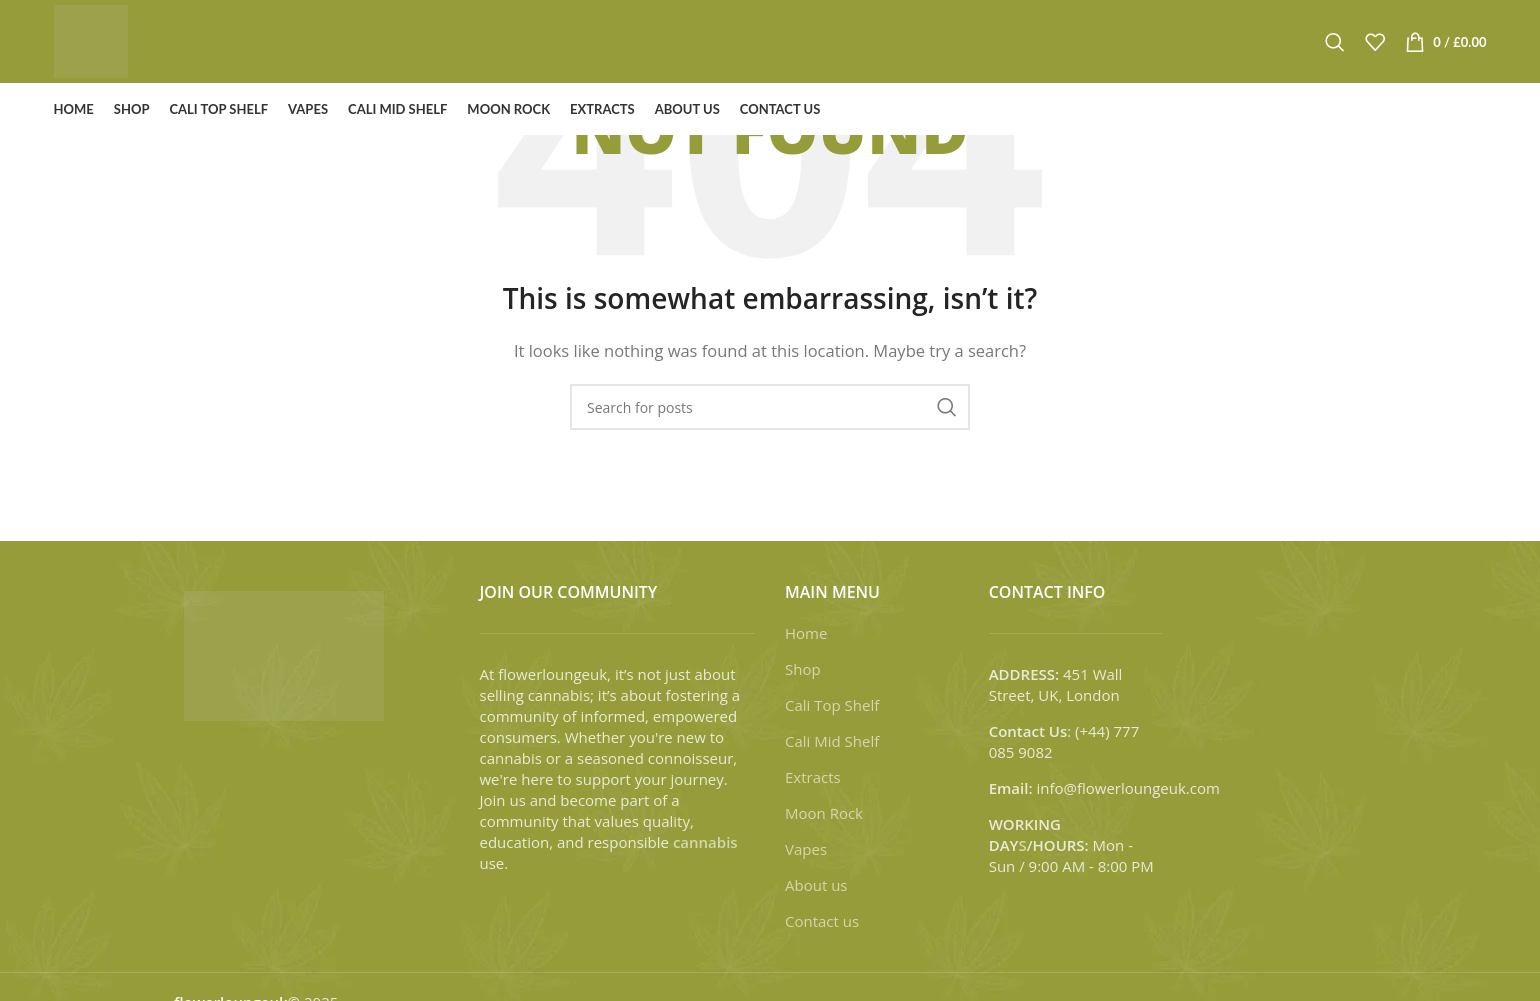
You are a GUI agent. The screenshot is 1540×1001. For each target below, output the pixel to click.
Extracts (813, 777)
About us (816, 885)
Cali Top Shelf (832, 705)
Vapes (806, 849)
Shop (803, 669)
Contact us (822, 921)
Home (806, 633)
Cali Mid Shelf (832, 741)
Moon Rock (824, 813)
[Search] (1335, 50)
